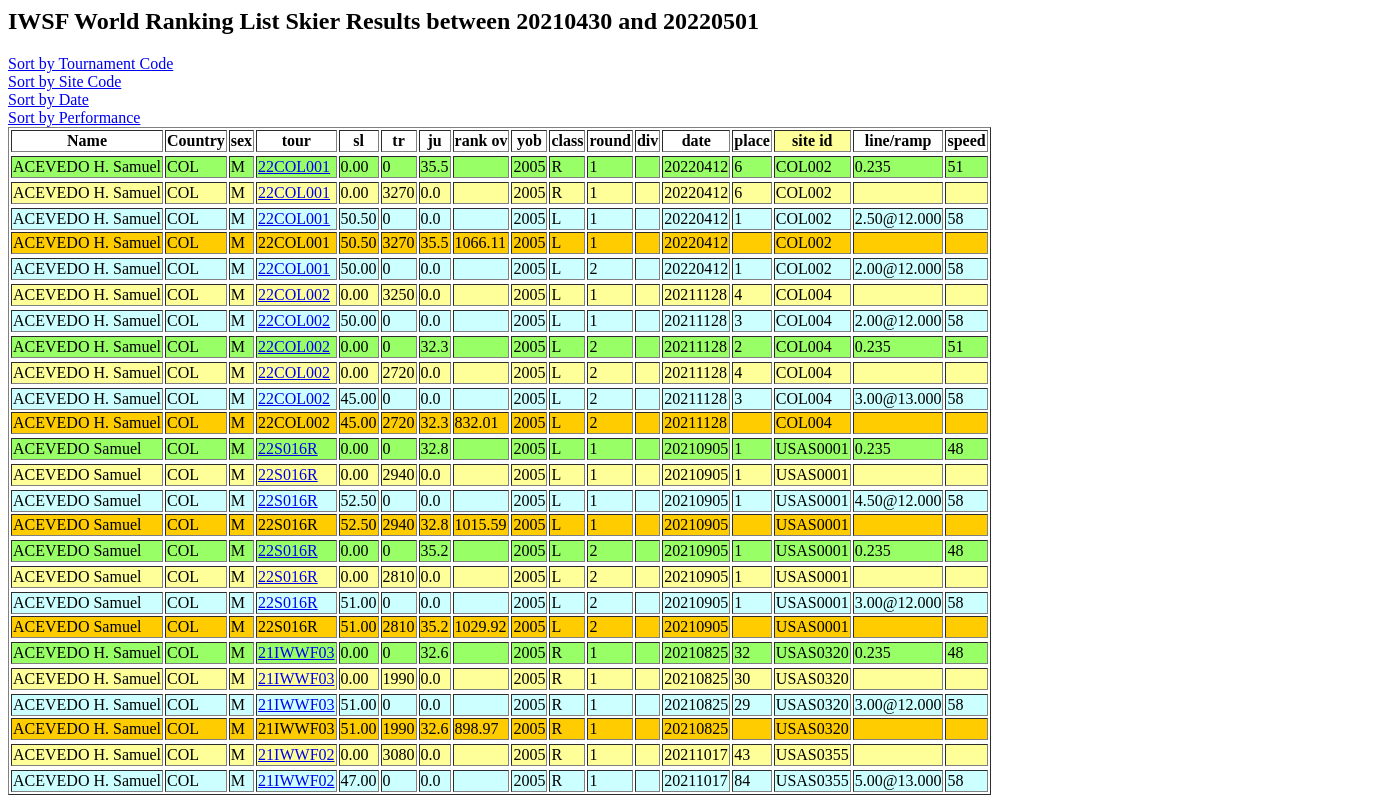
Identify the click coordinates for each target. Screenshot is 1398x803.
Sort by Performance (74, 117)
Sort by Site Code (64, 81)
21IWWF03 (296, 652)
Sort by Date (48, 99)
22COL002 (294, 294)
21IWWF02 (296, 754)
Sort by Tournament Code (90, 63)
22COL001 (294, 166)
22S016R (288, 448)
